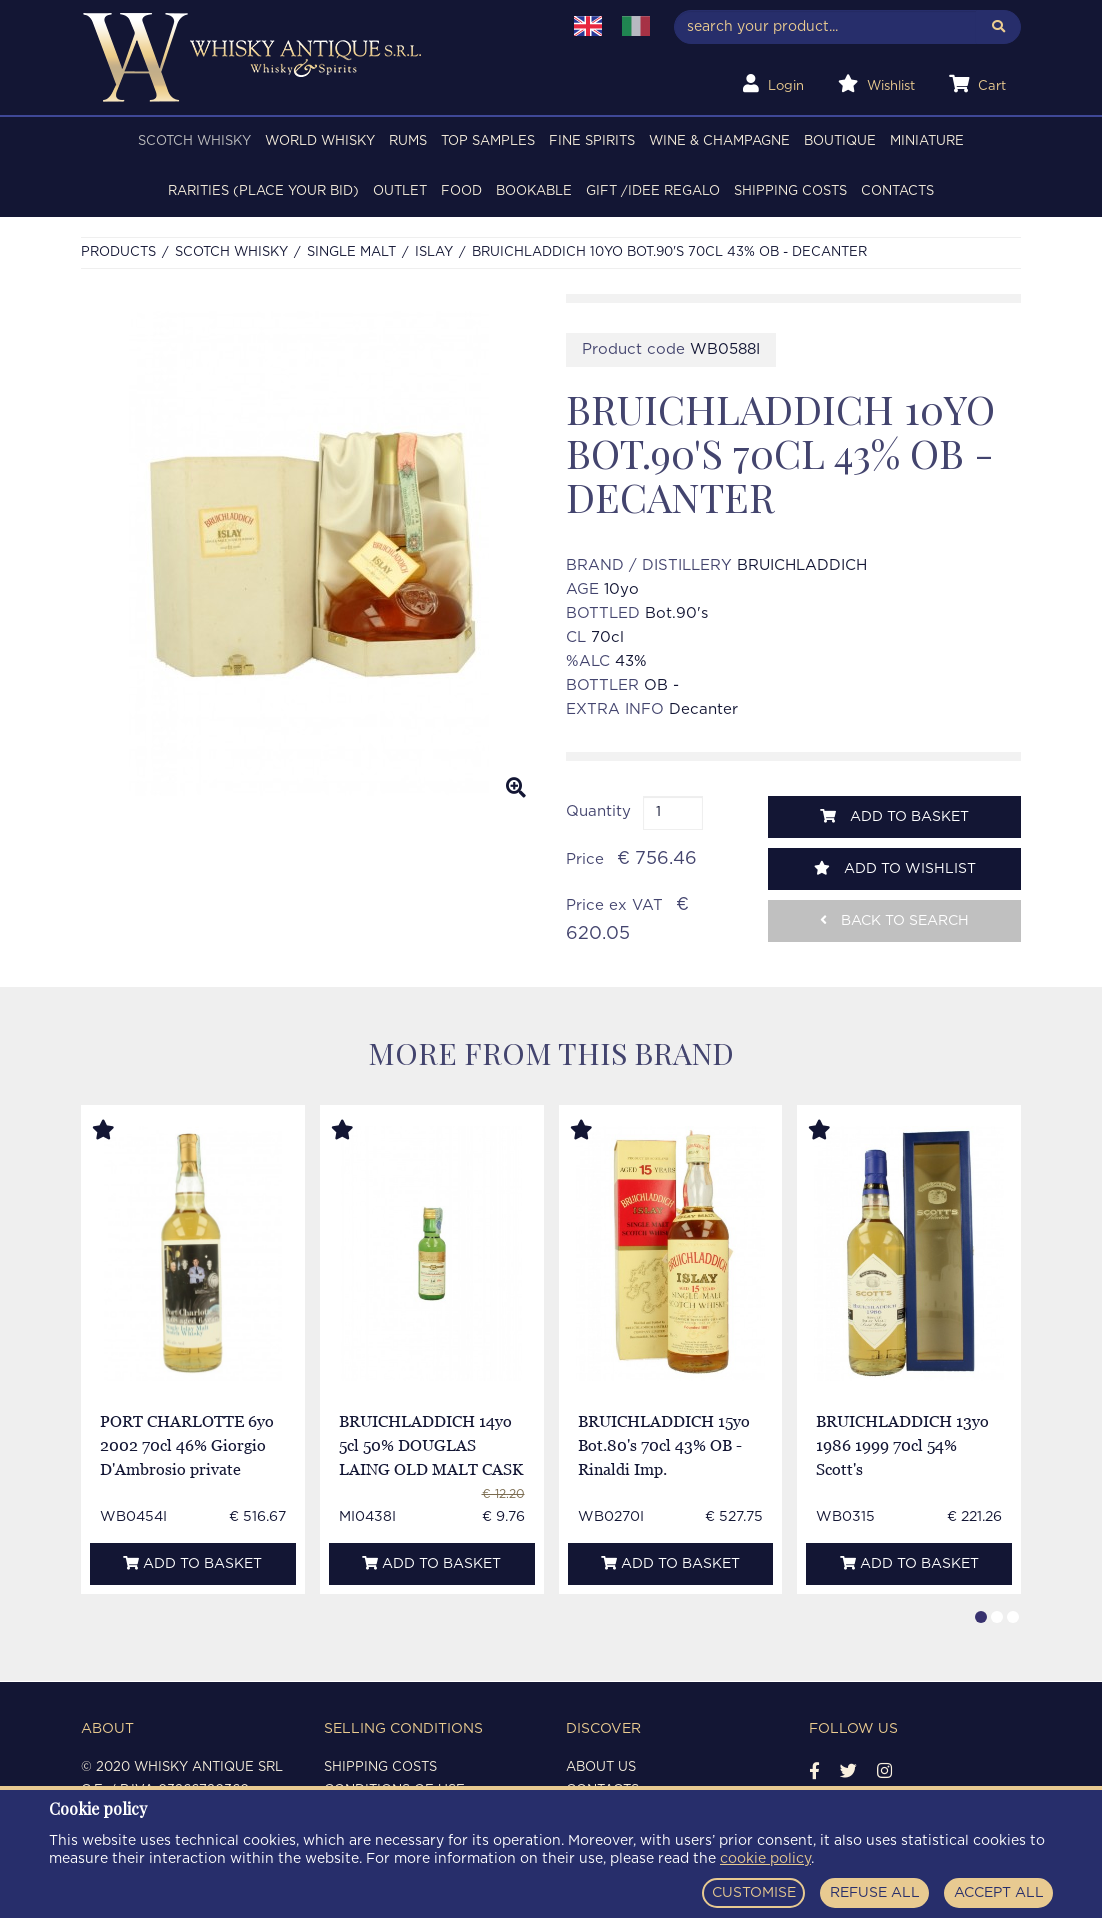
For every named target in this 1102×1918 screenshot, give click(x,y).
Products (118, 252)
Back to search (894, 920)
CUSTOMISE (754, 1893)
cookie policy (765, 1859)
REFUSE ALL (875, 1893)
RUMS (408, 141)
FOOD (461, 191)
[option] (308, 554)
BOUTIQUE (840, 141)
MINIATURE (927, 141)
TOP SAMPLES (488, 141)
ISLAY (434, 252)
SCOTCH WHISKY (194, 141)
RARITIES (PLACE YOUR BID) (263, 191)
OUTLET (400, 191)
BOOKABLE (534, 191)
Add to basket (894, 816)
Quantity (598, 811)
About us (601, 1767)
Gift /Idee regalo (653, 191)
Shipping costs (790, 191)
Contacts (897, 191)
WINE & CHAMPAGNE (719, 141)
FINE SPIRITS (592, 141)
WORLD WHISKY (320, 141)
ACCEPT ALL (999, 1893)
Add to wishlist (895, 868)
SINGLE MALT (351, 252)
